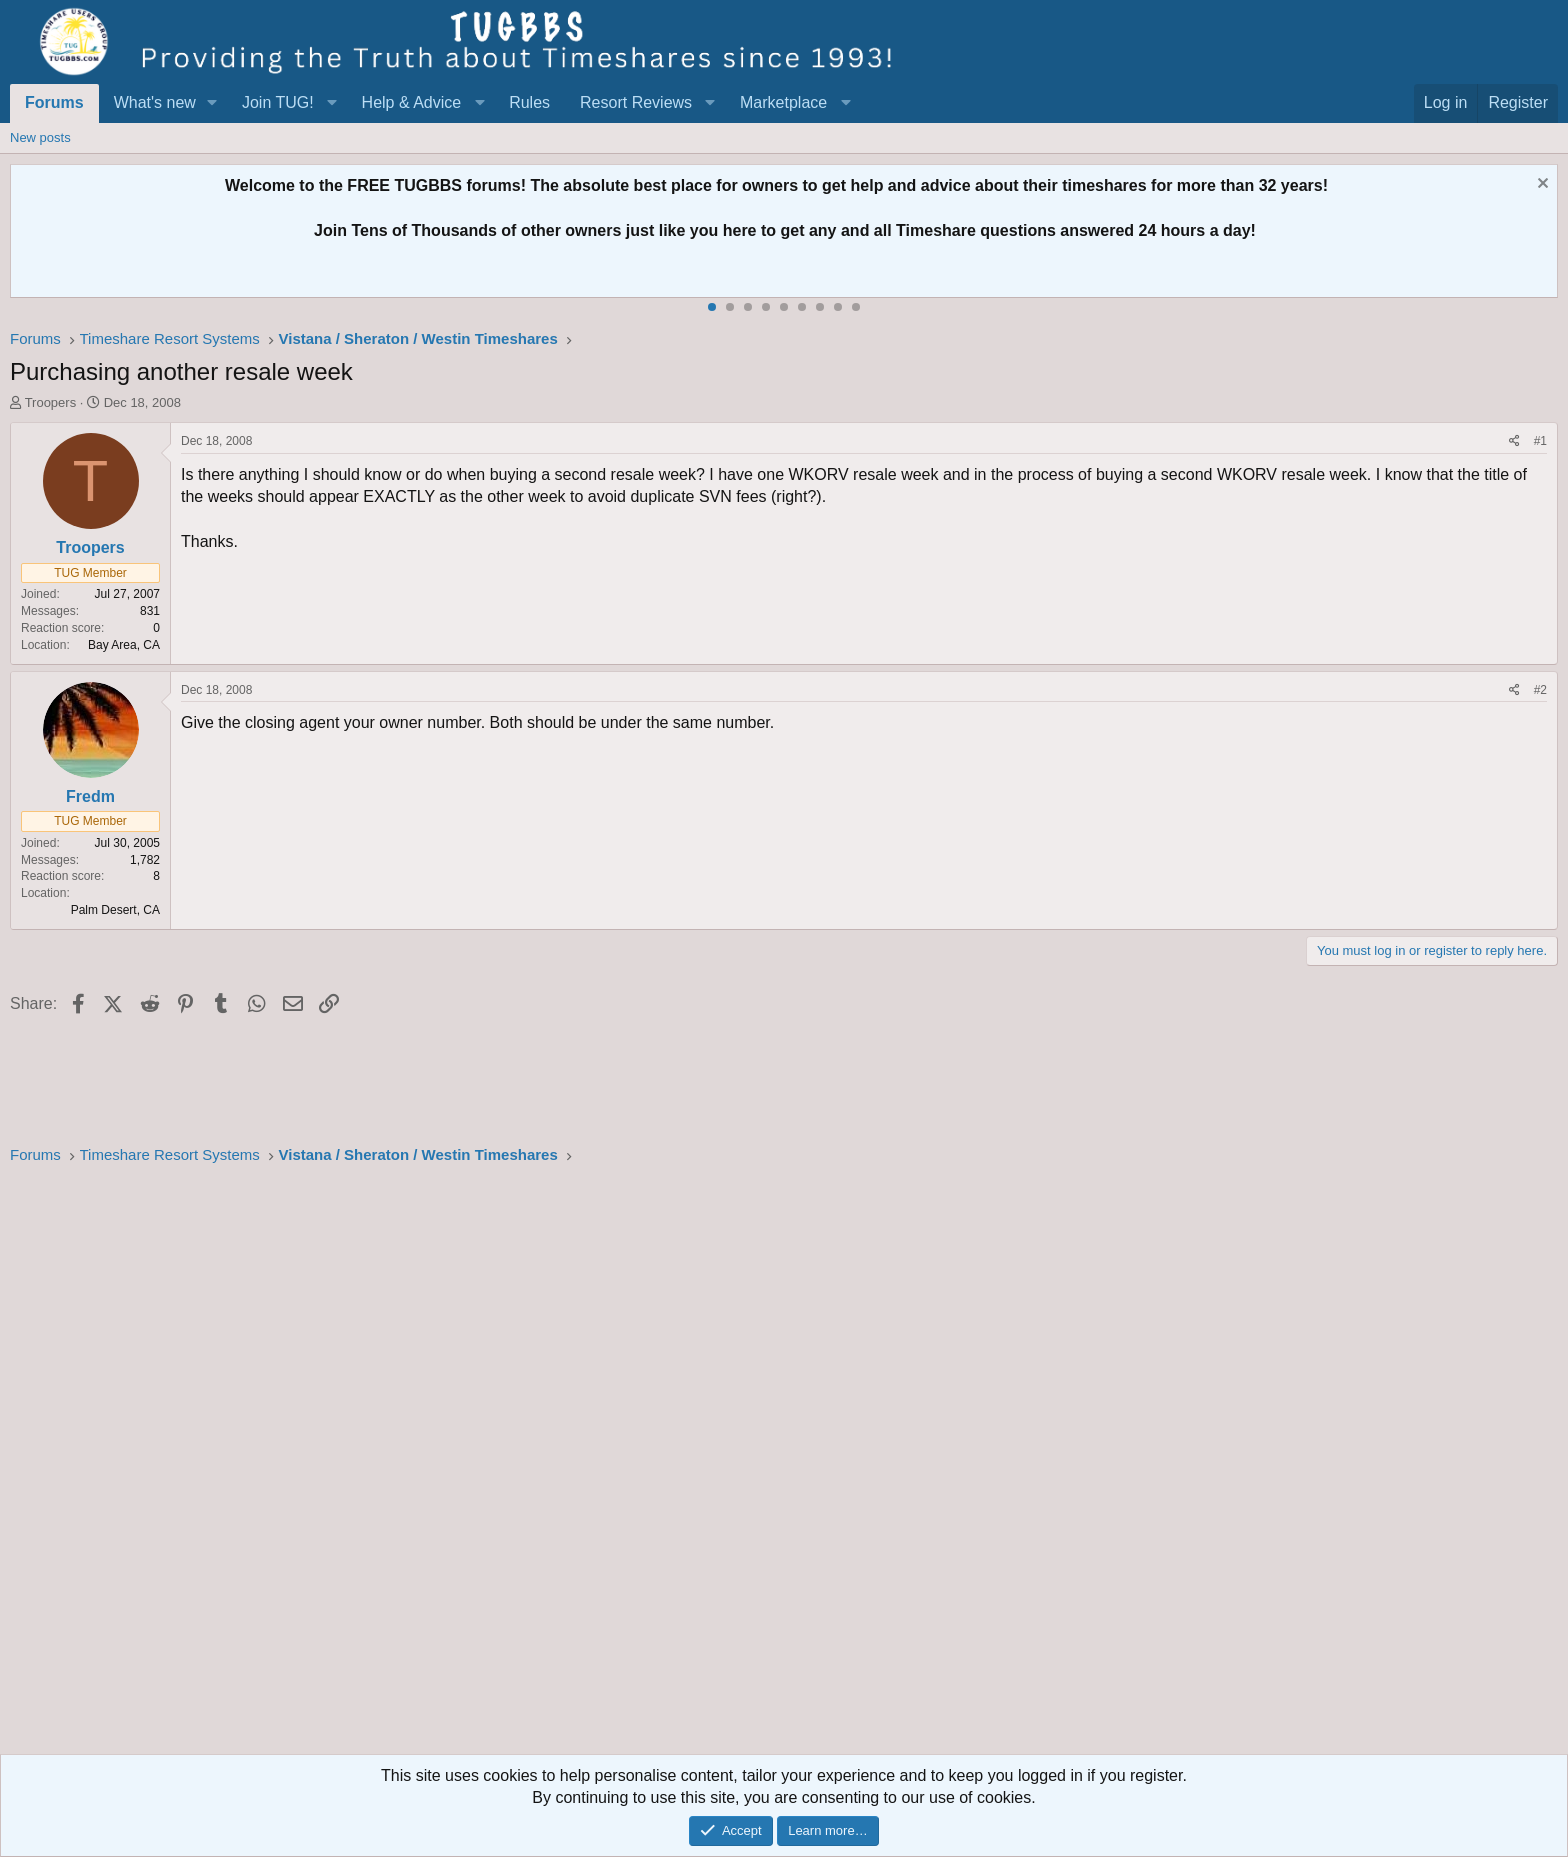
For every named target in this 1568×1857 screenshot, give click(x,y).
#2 (1540, 690)
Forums (54, 102)
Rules (529, 102)
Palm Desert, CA (115, 910)
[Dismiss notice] (1540, 185)
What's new (155, 102)
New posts (40, 137)
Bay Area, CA (124, 645)
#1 (1540, 441)
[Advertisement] (610, 1466)
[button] (212, 103)
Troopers (51, 402)
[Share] (1514, 441)
